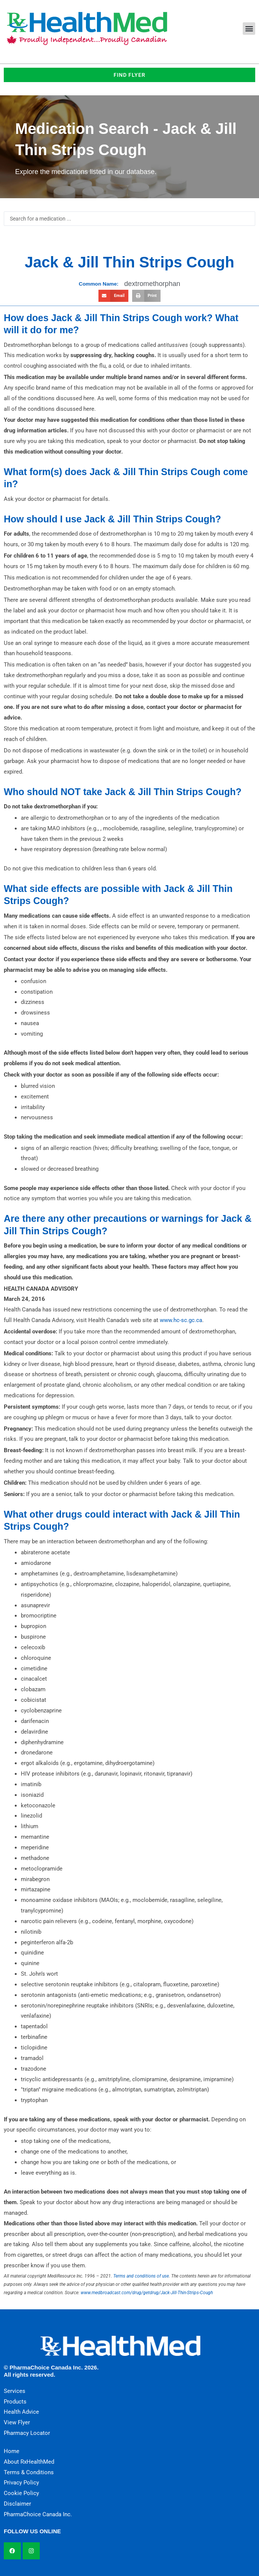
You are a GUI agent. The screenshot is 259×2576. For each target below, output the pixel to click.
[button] (249, 28)
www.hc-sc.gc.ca (181, 1320)
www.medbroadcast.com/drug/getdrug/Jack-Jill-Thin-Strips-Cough (147, 2292)
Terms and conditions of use (141, 2276)
